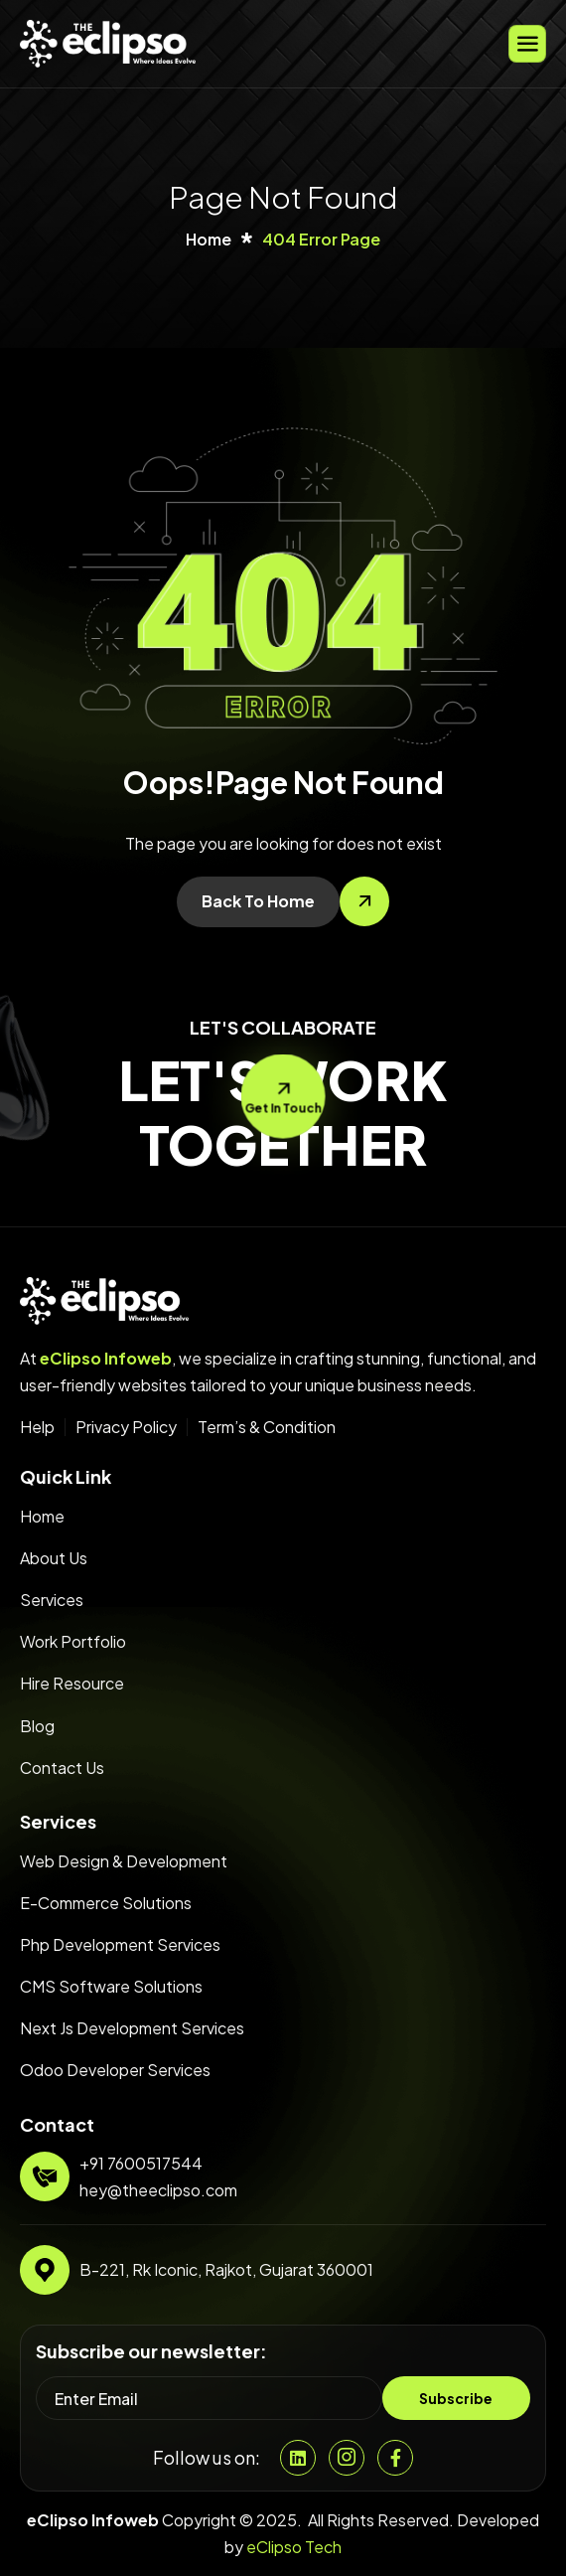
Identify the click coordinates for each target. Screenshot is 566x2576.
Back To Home (258, 900)
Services (51, 1599)
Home (42, 1516)
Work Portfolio (73, 1641)
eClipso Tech (294, 2546)
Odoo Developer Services (115, 2069)
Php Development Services (120, 1944)
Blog (37, 1725)
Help (37, 1427)
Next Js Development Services (132, 2027)
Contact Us (62, 1767)
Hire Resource (72, 1683)
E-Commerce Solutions (106, 1902)
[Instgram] (346, 2458)
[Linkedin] (298, 2458)
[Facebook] (395, 2458)
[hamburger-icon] (527, 44)
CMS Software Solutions (111, 1986)
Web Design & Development (123, 1861)
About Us (53, 1557)
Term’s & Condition (267, 1427)
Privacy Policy (126, 1427)
